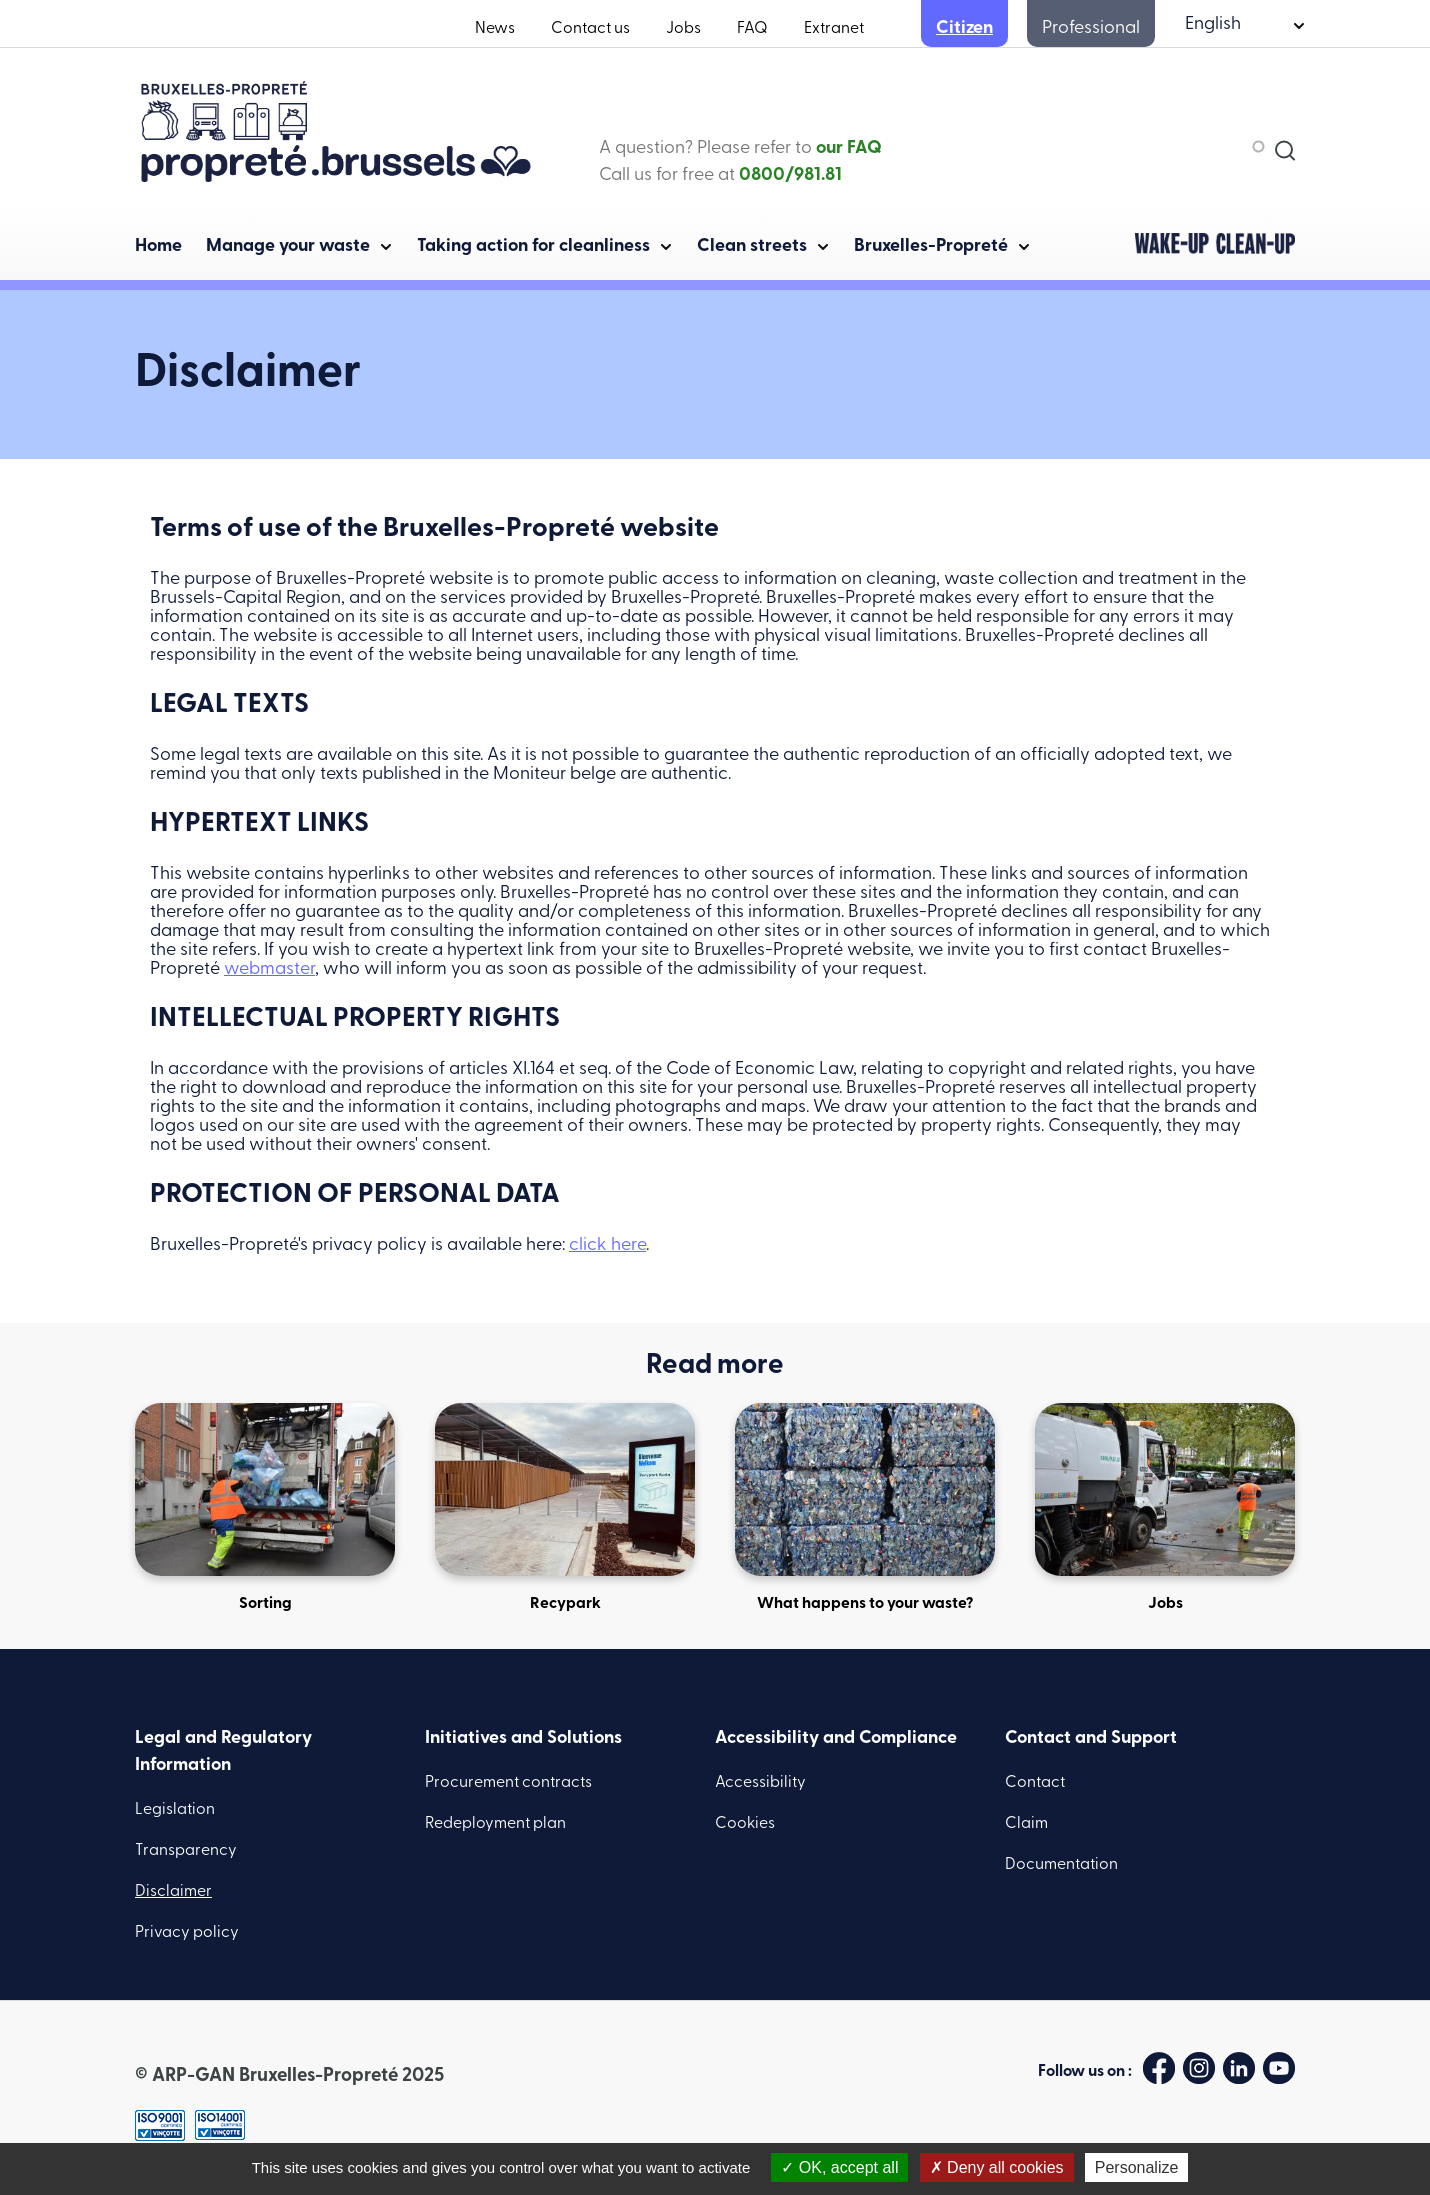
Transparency (186, 1851)
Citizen (964, 28)
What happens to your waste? (865, 1507)
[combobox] (1165, 146)
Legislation (175, 1810)
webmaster (269, 969)
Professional (1091, 28)
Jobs (683, 29)
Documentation (1061, 1865)
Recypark (565, 1507)
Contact (1035, 1783)
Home (158, 246)
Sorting (265, 1507)
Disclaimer (173, 1892)
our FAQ (849, 148)
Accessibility (760, 1783)
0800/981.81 (790, 175)
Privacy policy (187, 1933)
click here (607, 1245)
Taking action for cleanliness (533, 246)
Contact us (590, 29)
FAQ (752, 29)
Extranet (834, 29)
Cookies (745, 1824)
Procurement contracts (508, 1783)
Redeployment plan (495, 1824)
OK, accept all (839, 2167)
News (495, 29)
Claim (1026, 1824)
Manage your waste (288, 246)
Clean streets (752, 246)
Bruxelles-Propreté (931, 246)
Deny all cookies (997, 2167)
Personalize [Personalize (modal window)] (1137, 2167)
